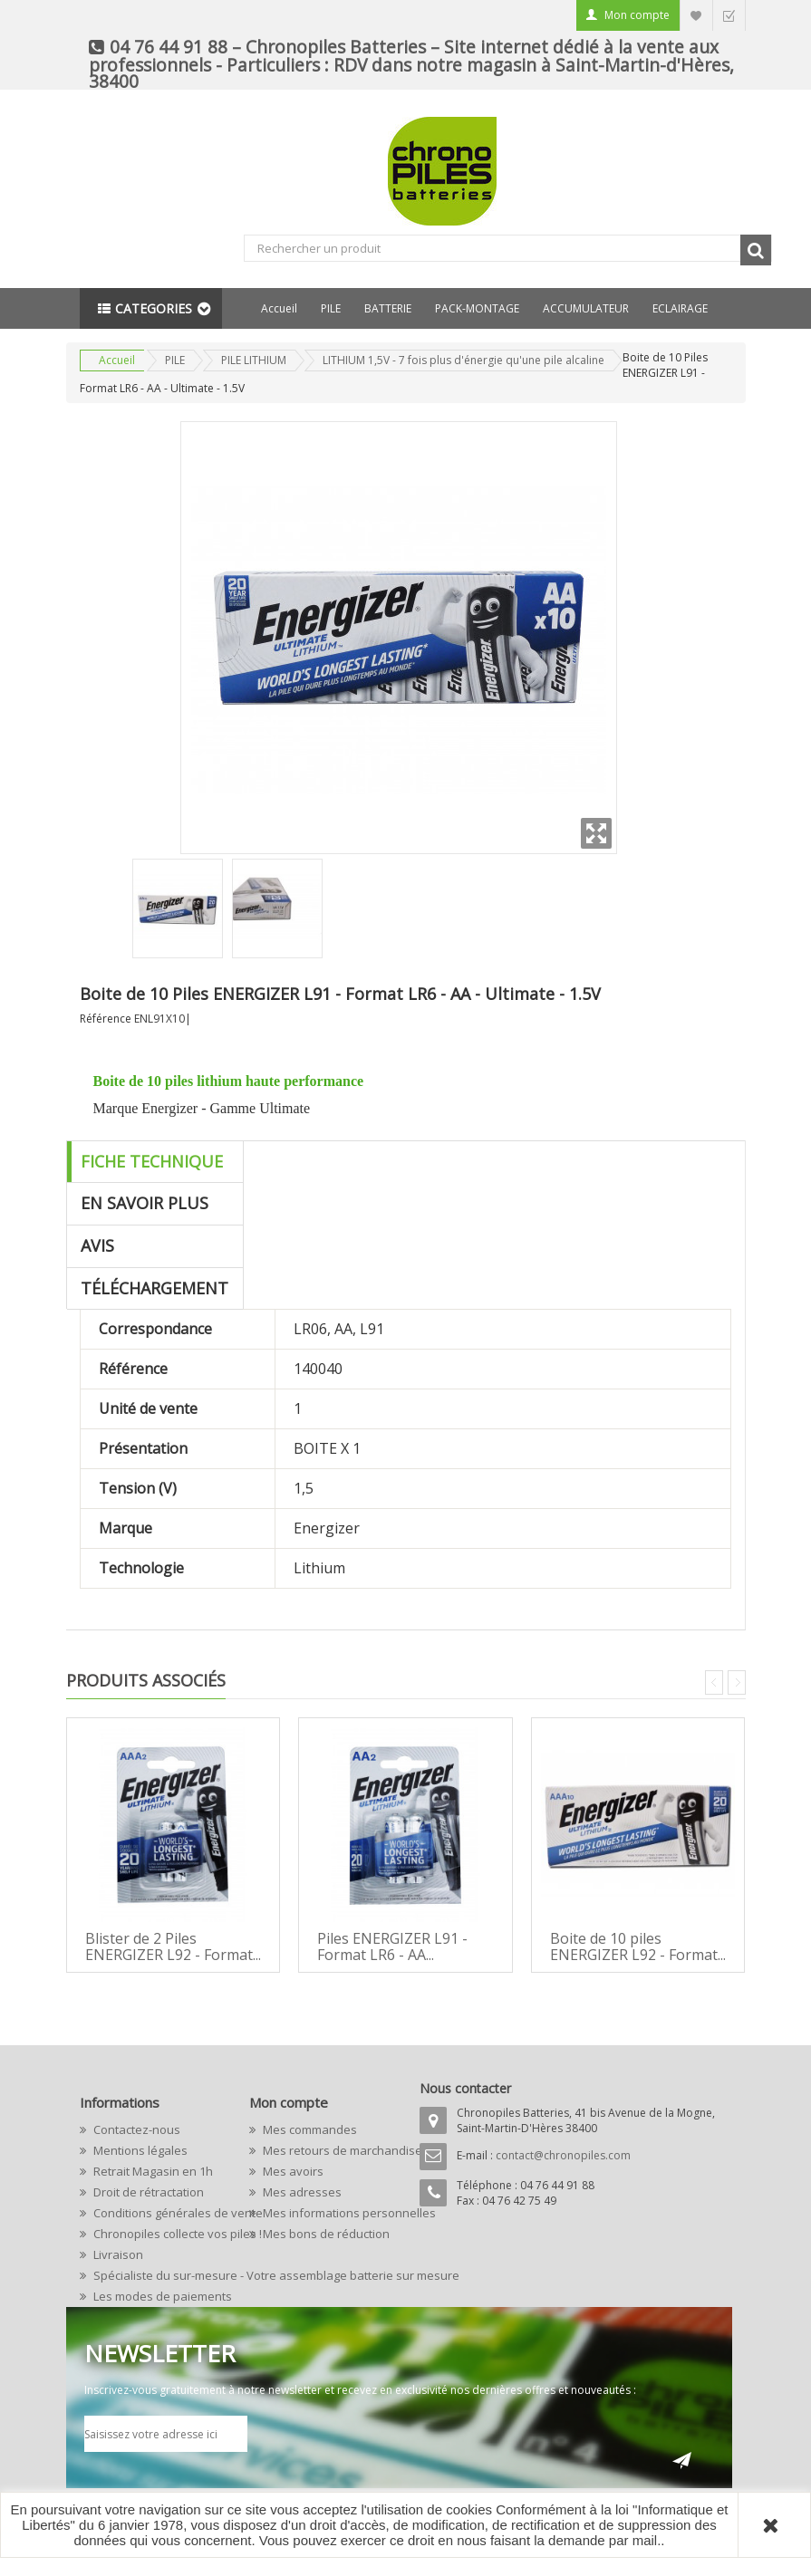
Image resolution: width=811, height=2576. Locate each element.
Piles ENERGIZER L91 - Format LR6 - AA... (392, 1946)
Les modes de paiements (157, 2296)
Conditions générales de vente (157, 2213)
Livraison (117, 2254)
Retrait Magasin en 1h (152, 2171)
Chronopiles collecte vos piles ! (157, 2233)
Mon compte (637, 15)
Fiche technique (153, 1161)
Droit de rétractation (147, 2192)
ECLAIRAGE (680, 308)
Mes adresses (301, 2192)
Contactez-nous (135, 2129)
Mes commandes (308, 2129)
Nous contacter (465, 2088)
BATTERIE (387, 308)
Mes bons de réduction (325, 2233)
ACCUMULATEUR (586, 308)
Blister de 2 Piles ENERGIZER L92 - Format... (173, 1946)
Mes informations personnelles (326, 2213)
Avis (98, 1245)
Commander (728, 15)
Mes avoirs (291, 2171)
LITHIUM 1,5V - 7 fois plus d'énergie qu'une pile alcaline (463, 360)
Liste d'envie (695, 15)
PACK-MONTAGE (477, 308)
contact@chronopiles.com (563, 2155)
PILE (331, 308)
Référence (105, 1018)
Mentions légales (139, 2150)
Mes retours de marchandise (326, 2150)
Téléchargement (155, 1288)
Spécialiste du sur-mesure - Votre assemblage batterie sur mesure (157, 2275)
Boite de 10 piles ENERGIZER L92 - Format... (638, 1946)
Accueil (279, 308)
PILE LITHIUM (253, 360)
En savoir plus (145, 1203)
